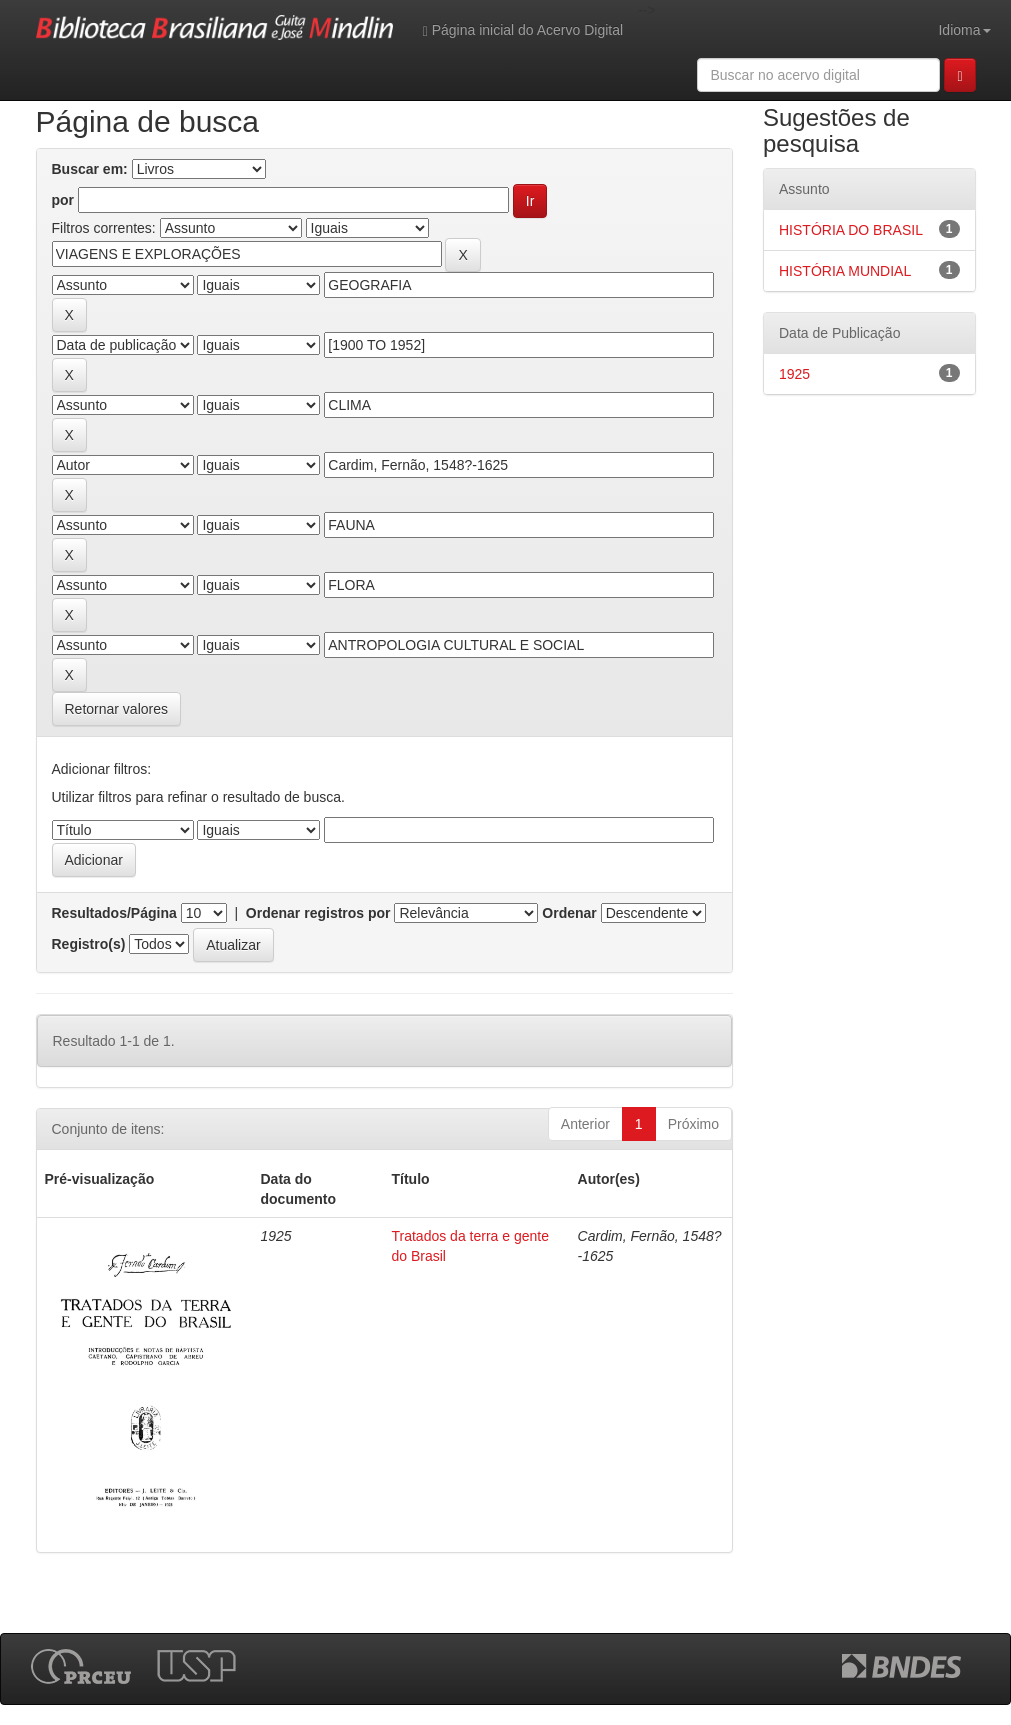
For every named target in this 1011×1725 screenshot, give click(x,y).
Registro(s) (89, 944)
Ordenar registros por (318, 913)
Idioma (964, 30)
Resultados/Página (114, 913)
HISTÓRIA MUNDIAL (845, 271)
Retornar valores (117, 709)
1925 (794, 374)
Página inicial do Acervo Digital (523, 30)
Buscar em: (90, 169)
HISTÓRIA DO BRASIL (851, 230)
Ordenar (569, 913)
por (63, 200)
